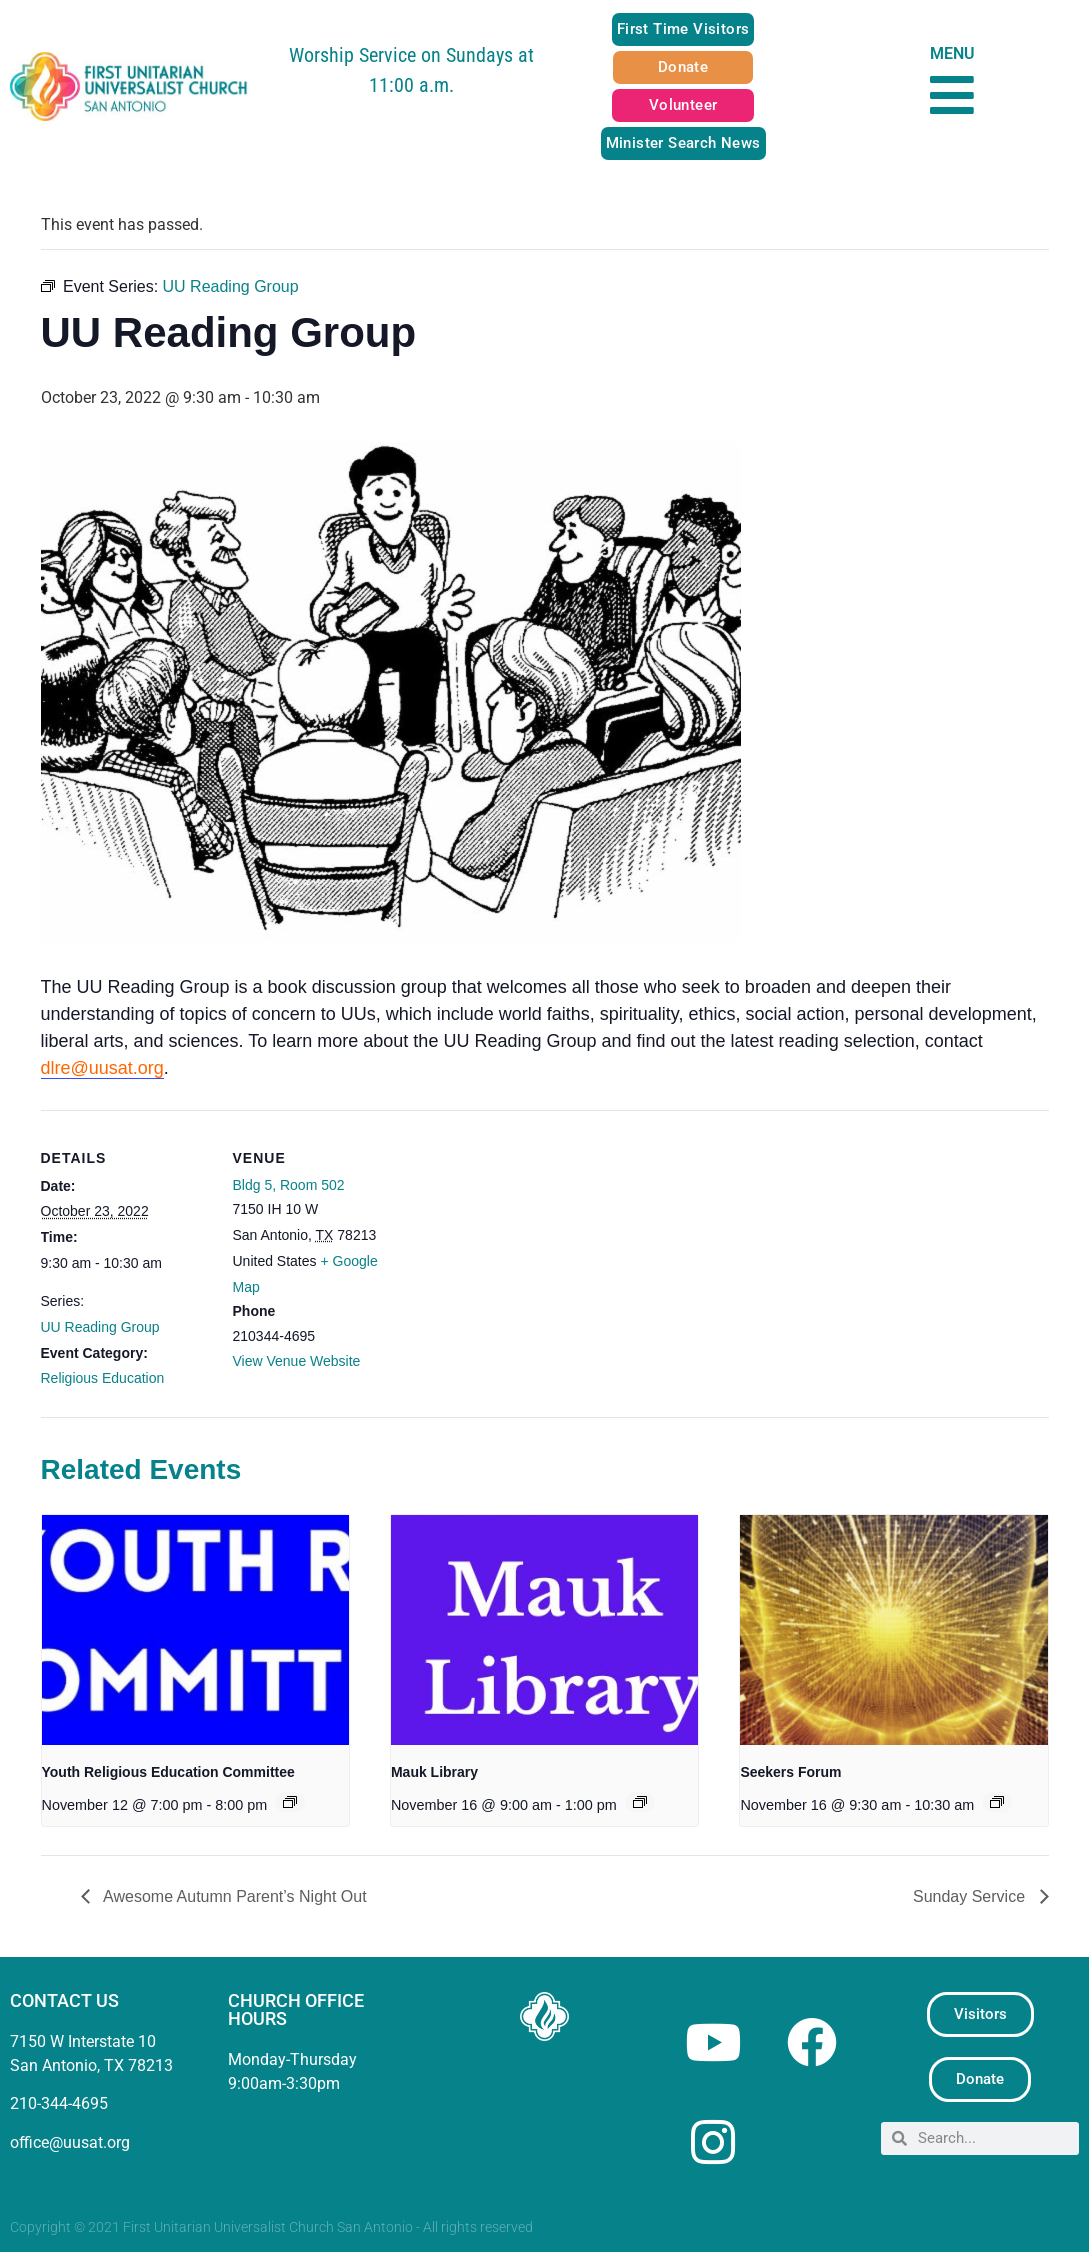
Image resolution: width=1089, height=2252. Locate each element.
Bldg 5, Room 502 (289, 1185)
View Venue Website (297, 1361)
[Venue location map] (530, 1248)
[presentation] (195, 1630)
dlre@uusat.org (102, 1068)
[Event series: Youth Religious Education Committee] (290, 1802)
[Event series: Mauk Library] (640, 1802)
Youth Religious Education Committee (168, 1772)
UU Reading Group (100, 1327)
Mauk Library (434, 1772)
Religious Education (103, 1378)
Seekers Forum (790, 1772)
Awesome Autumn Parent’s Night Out (233, 1896)
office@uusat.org (70, 2142)
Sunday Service (971, 1896)
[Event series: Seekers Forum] (997, 1802)
